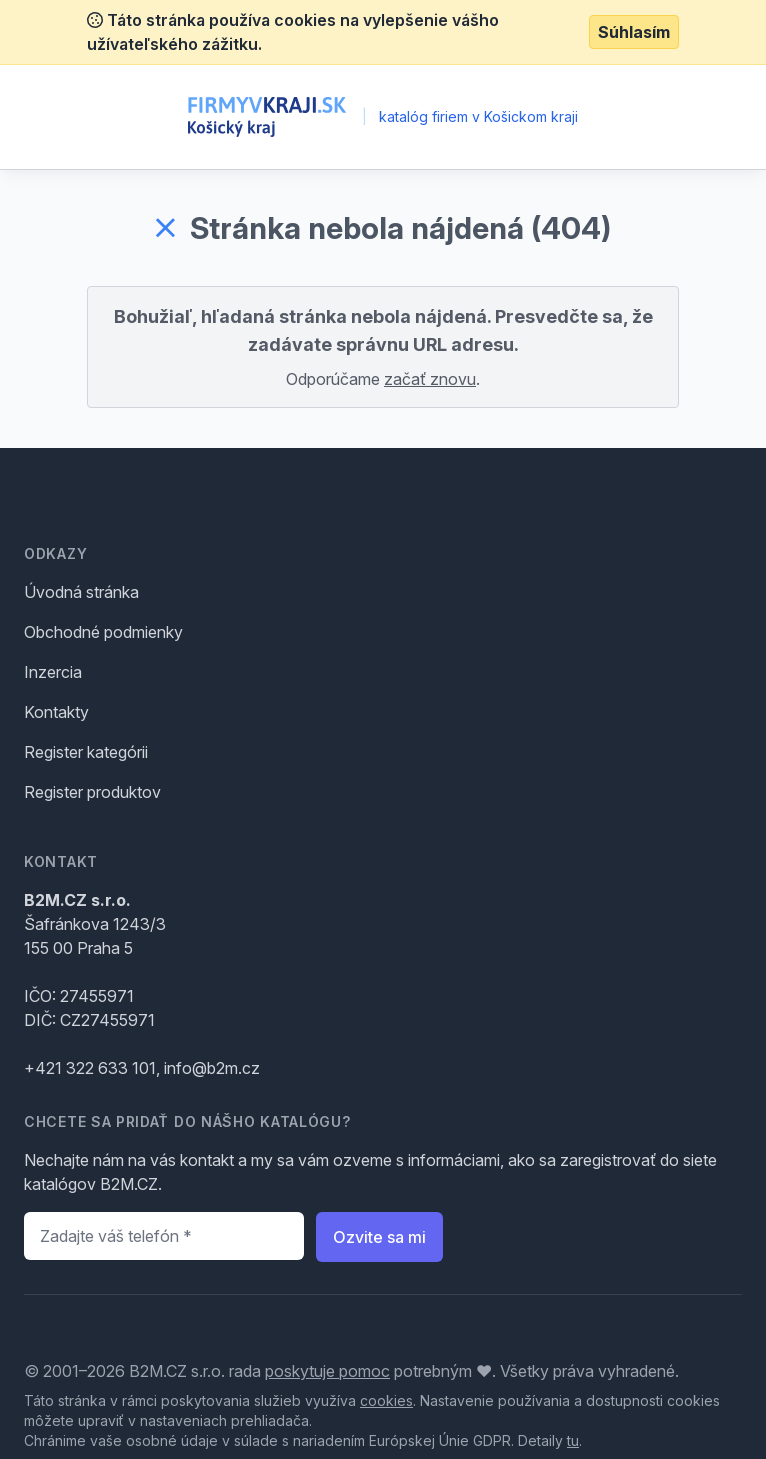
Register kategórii (86, 752)
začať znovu (430, 379)
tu (573, 1440)
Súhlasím (634, 32)
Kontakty (56, 712)
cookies (386, 1400)
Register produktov (92, 792)
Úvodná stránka (81, 592)
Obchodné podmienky (103, 632)
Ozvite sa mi (379, 1237)
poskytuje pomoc (327, 1371)
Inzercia (53, 672)
